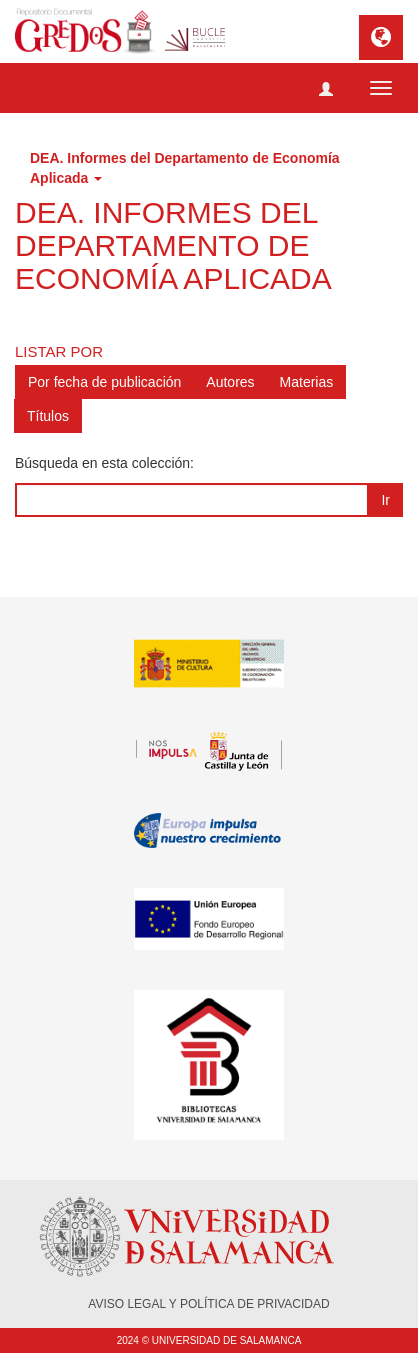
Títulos (48, 416)
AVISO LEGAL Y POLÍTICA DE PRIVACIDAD (208, 1304)
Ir (385, 500)
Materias (307, 382)
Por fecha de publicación (104, 382)
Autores (230, 382)
